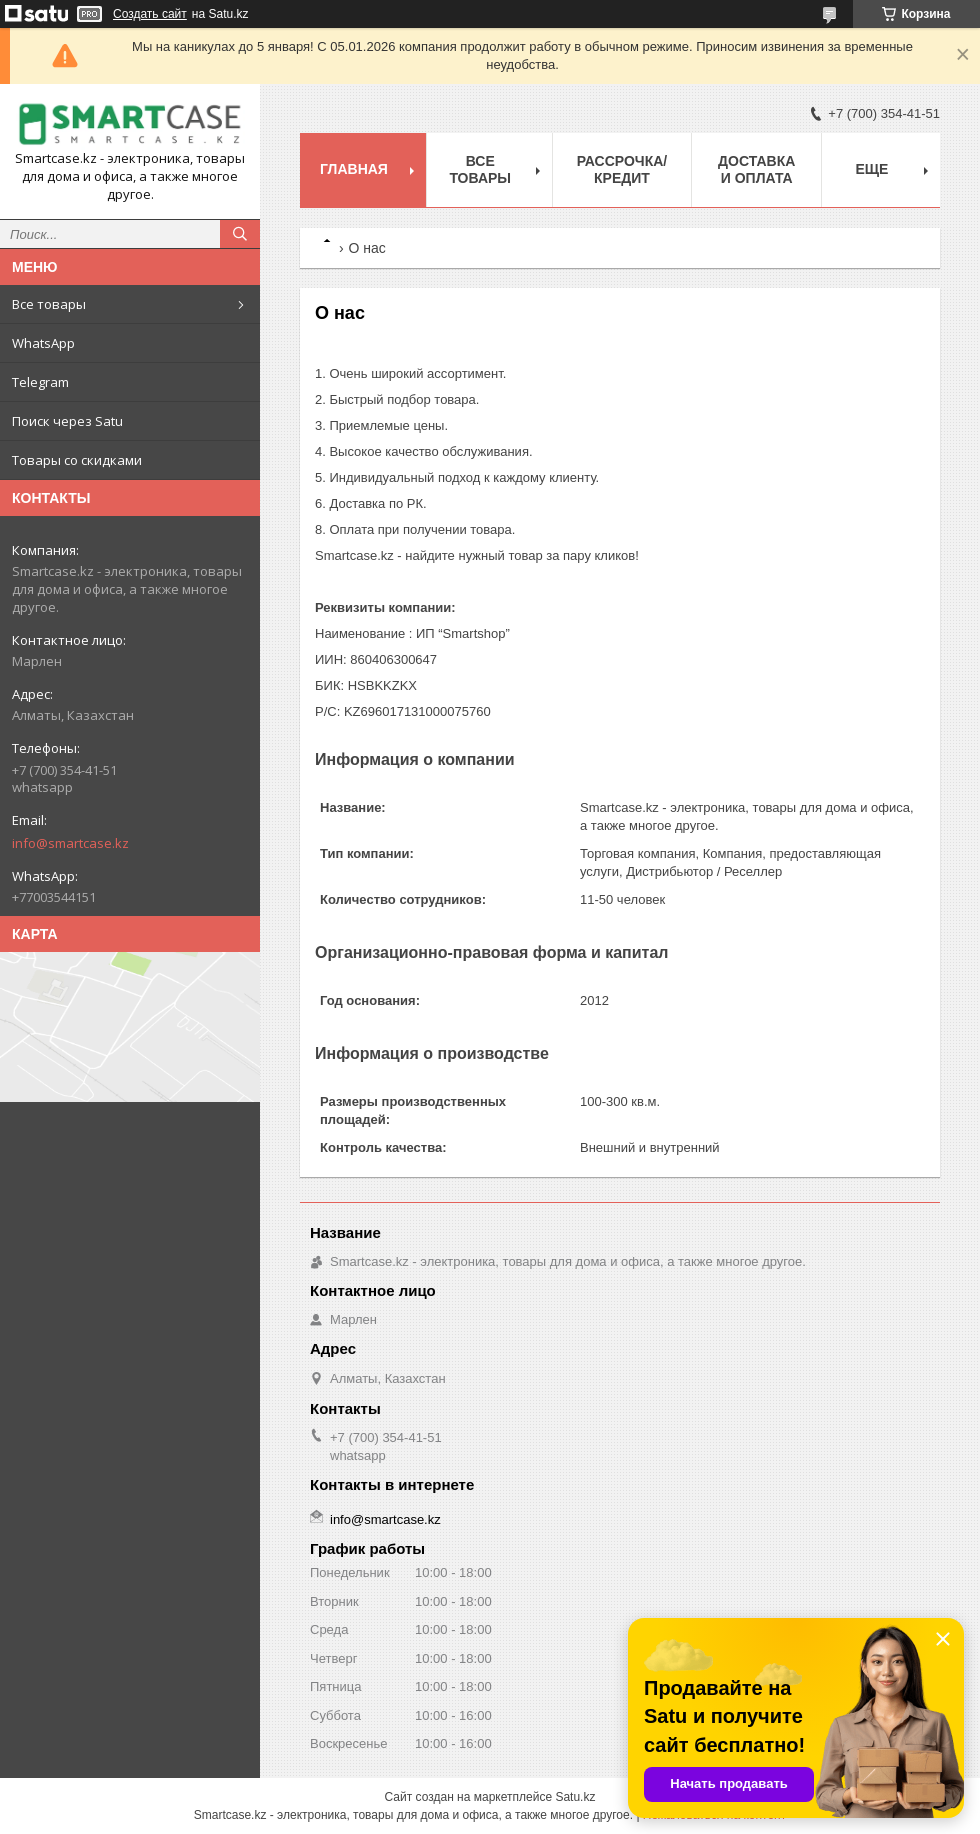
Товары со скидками (77, 460)
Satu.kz (575, 1797)
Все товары (49, 304)
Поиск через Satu (67, 421)
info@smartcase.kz (70, 843)
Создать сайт (150, 14)
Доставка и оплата (756, 169)
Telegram (40, 382)
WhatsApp (43, 343)
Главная (354, 169)
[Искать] (240, 234)
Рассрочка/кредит (622, 169)
